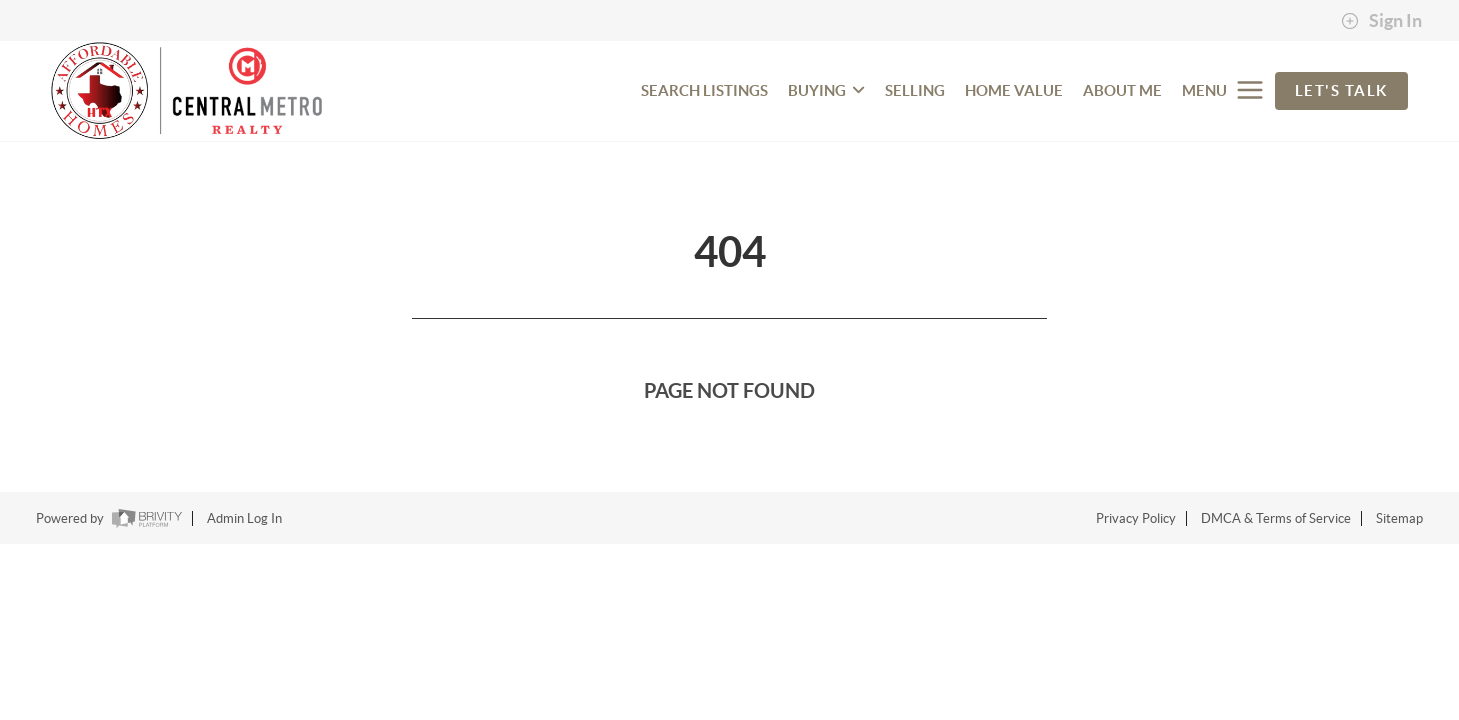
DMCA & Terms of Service (1276, 518)
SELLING (915, 90)
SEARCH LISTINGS (704, 90)
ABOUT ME (1122, 90)
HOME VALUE (1014, 90)
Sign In (1381, 21)
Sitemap (1399, 518)
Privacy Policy (1136, 518)
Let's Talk (1341, 90)
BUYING (826, 90)
